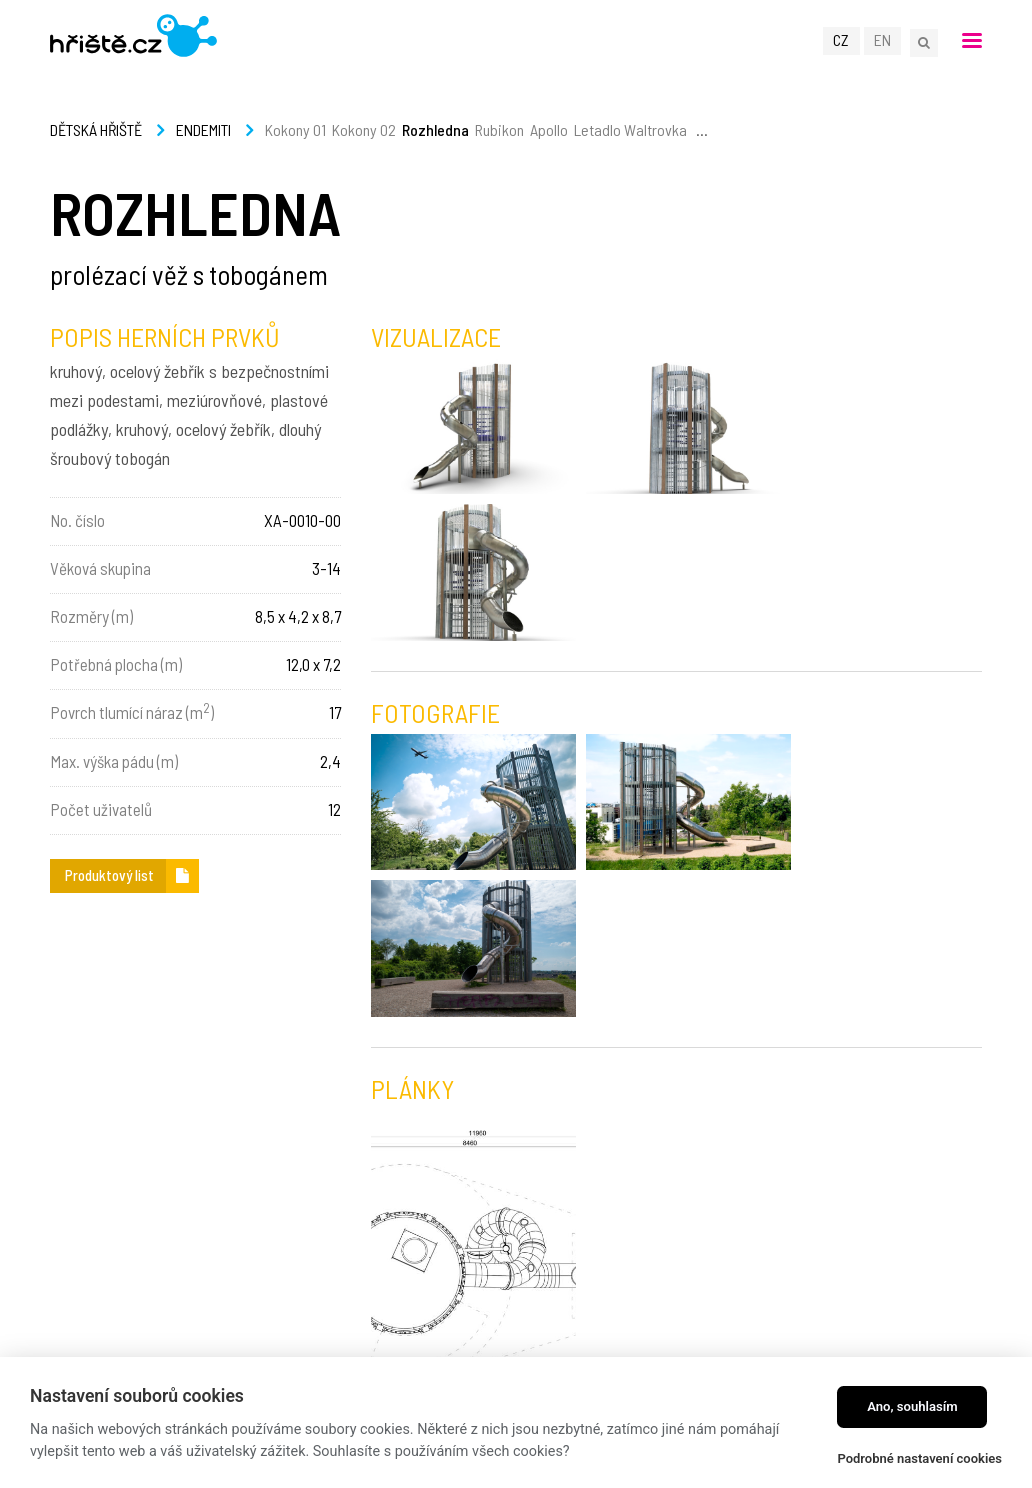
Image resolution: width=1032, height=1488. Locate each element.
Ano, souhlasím (912, 1406)
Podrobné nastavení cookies (919, 1458)
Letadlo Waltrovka (630, 129)
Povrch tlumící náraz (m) (132, 711)
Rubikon (499, 129)
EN (883, 41)
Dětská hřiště (96, 129)
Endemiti (203, 129)
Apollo (549, 129)
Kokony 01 (295, 129)
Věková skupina (100, 568)
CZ (843, 41)
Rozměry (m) (91, 616)
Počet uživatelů (101, 809)
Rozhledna (435, 129)
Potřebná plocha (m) (116, 664)
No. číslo (77, 520)
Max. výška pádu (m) (114, 761)
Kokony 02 (364, 129)
